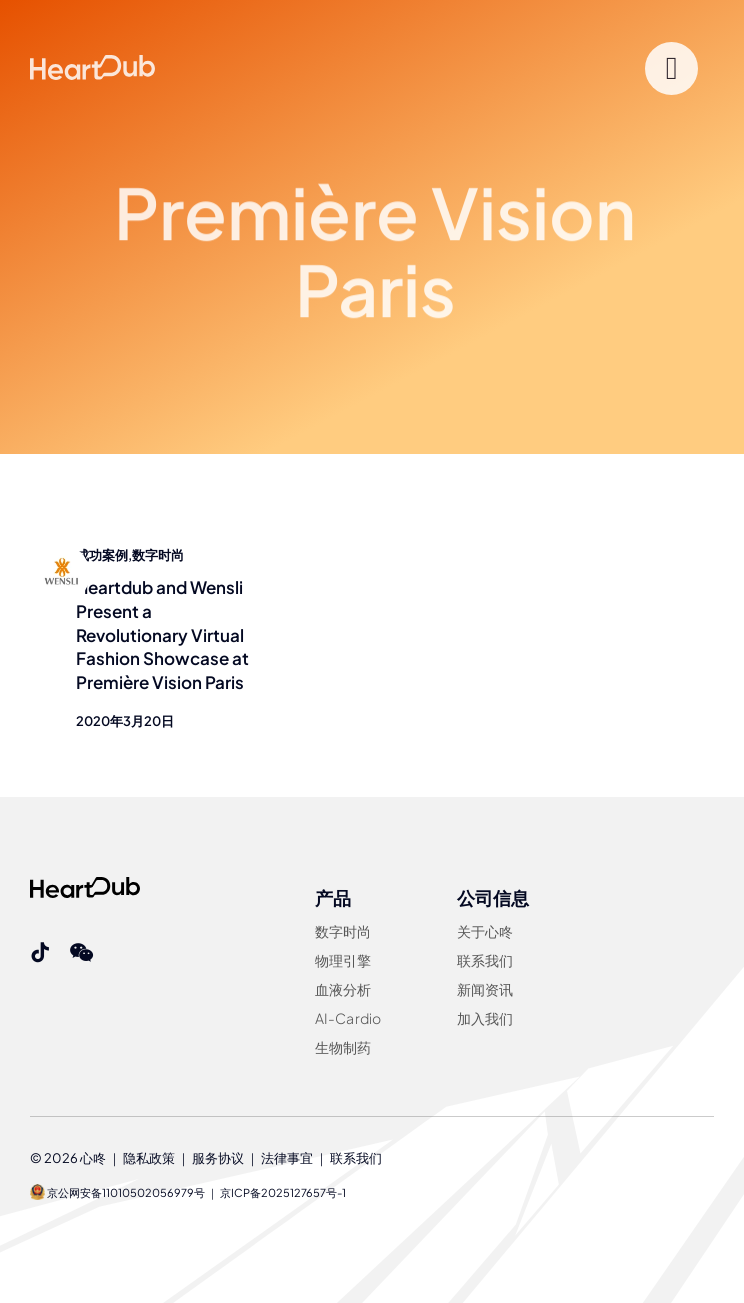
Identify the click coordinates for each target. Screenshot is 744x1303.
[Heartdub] (85, 885)
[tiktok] (40, 953)
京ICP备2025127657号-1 (283, 1192)
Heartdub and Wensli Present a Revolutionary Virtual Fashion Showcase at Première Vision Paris (162, 634)
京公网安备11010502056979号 (117, 1192)
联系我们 (356, 1158)
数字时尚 (158, 555)
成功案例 (102, 555)
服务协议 (218, 1158)
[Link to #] (671, 68)
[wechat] (81, 953)
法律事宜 (287, 1158)
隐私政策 (149, 1158)
